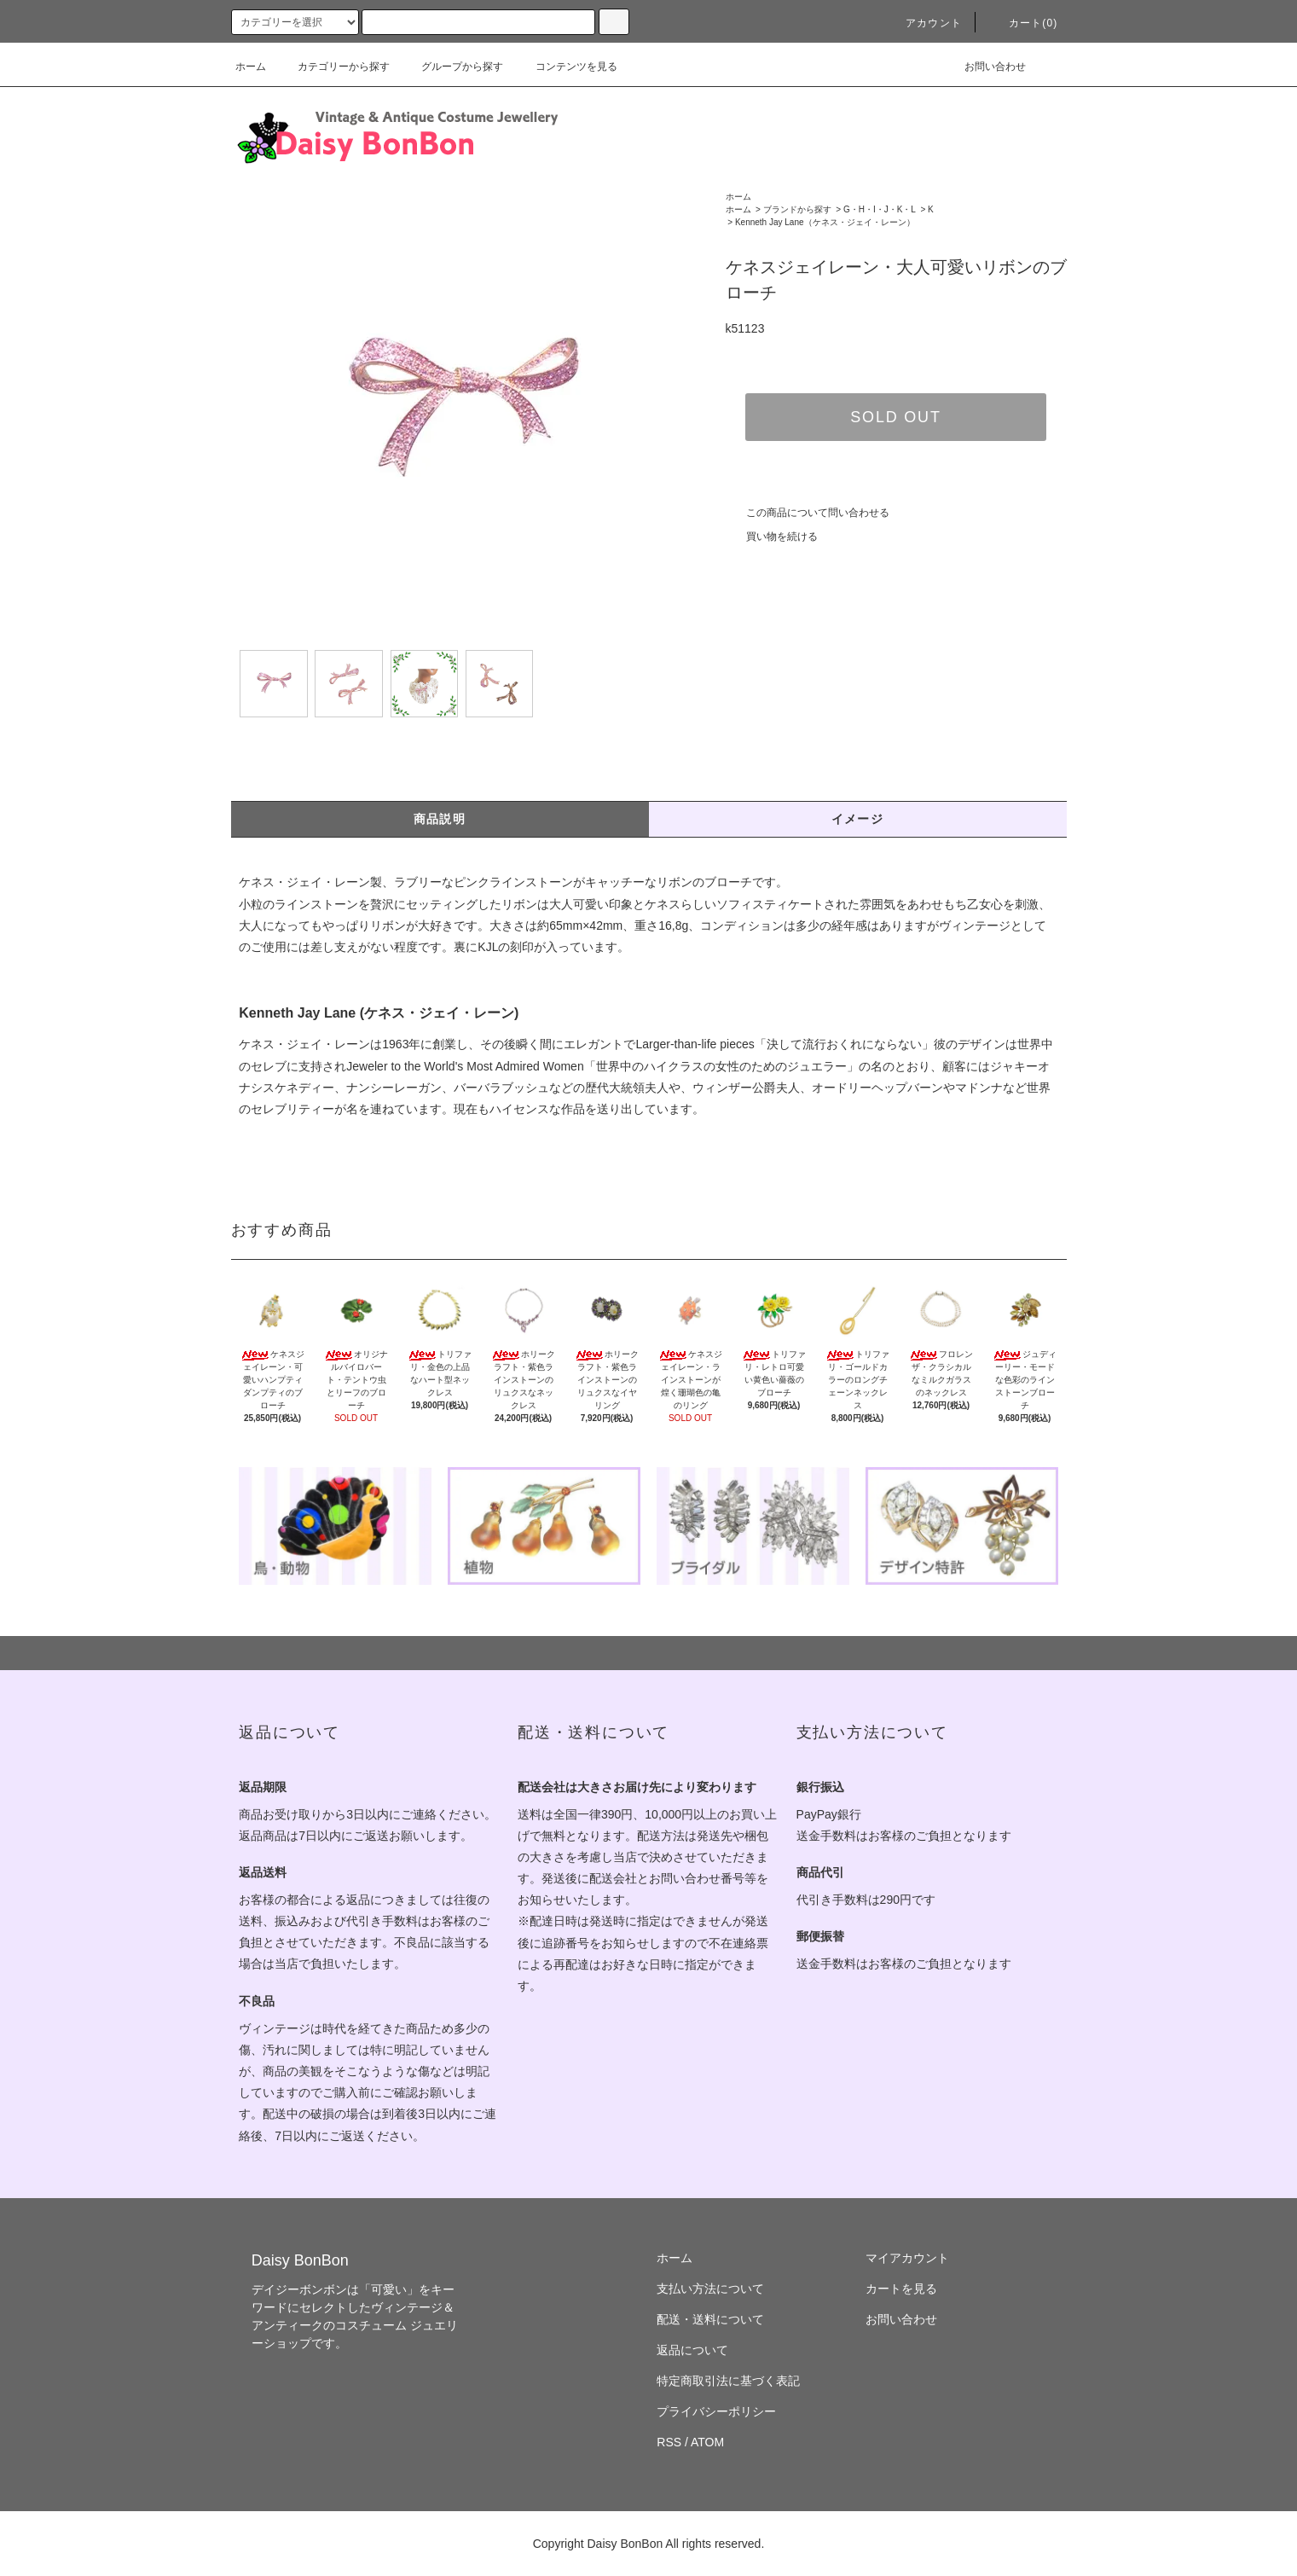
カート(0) (1023, 23)
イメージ (857, 819)
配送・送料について (710, 2319)
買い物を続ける (772, 536)
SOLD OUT (895, 417)
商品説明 (440, 819)
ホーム (250, 67)
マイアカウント (907, 2258)
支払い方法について (710, 2288)
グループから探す (452, 67)
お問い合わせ (985, 67)
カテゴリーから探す (333, 67)
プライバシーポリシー (716, 2411)
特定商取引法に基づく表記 (728, 2380)
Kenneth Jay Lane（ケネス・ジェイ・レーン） (825, 222)
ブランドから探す (797, 209)
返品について (692, 2350)
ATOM (707, 2442)
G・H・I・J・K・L (879, 209)
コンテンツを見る (566, 67)
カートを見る (901, 2288)
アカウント (923, 23)
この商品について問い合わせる (807, 513)
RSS (669, 2442)
